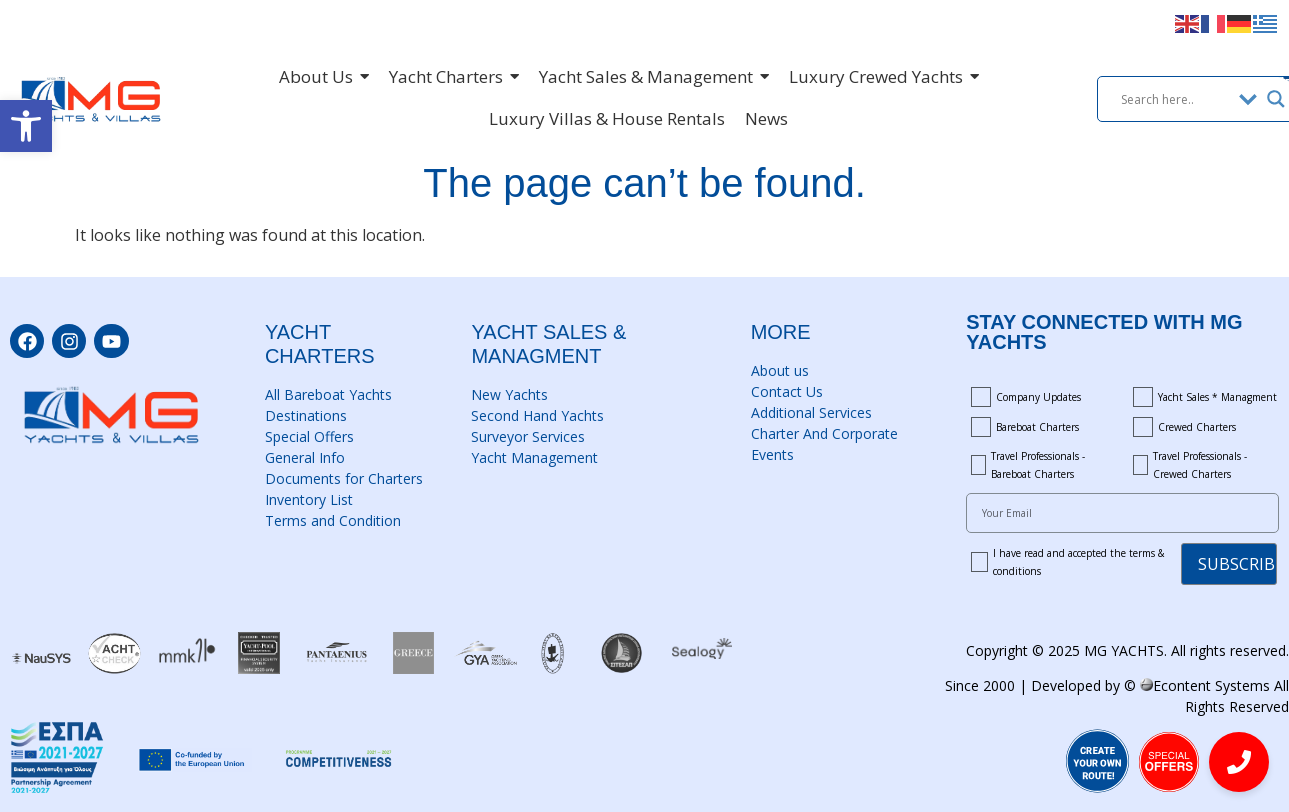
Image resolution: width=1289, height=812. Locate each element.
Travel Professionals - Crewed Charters (1200, 465)
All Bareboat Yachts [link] (328, 394)
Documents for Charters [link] (344, 478)
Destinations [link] (306, 415)
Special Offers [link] (309, 436)
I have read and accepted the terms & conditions (1078, 562)
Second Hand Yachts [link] (537, 415)
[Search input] (1175, 99)
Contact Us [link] (787, 391)
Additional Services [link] (811, 412)
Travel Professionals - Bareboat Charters (1038, 465)
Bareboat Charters (1037, 427)
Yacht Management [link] (534, 457)
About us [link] (780, 370)
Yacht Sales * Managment (1217, 397)
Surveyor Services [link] (528, 436)
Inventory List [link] (309, 499)
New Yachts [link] (509, 394)
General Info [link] (305, 457)
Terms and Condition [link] (333, 520)
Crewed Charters (1197, 427)
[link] (26, 126)
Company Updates (1038, 397)
